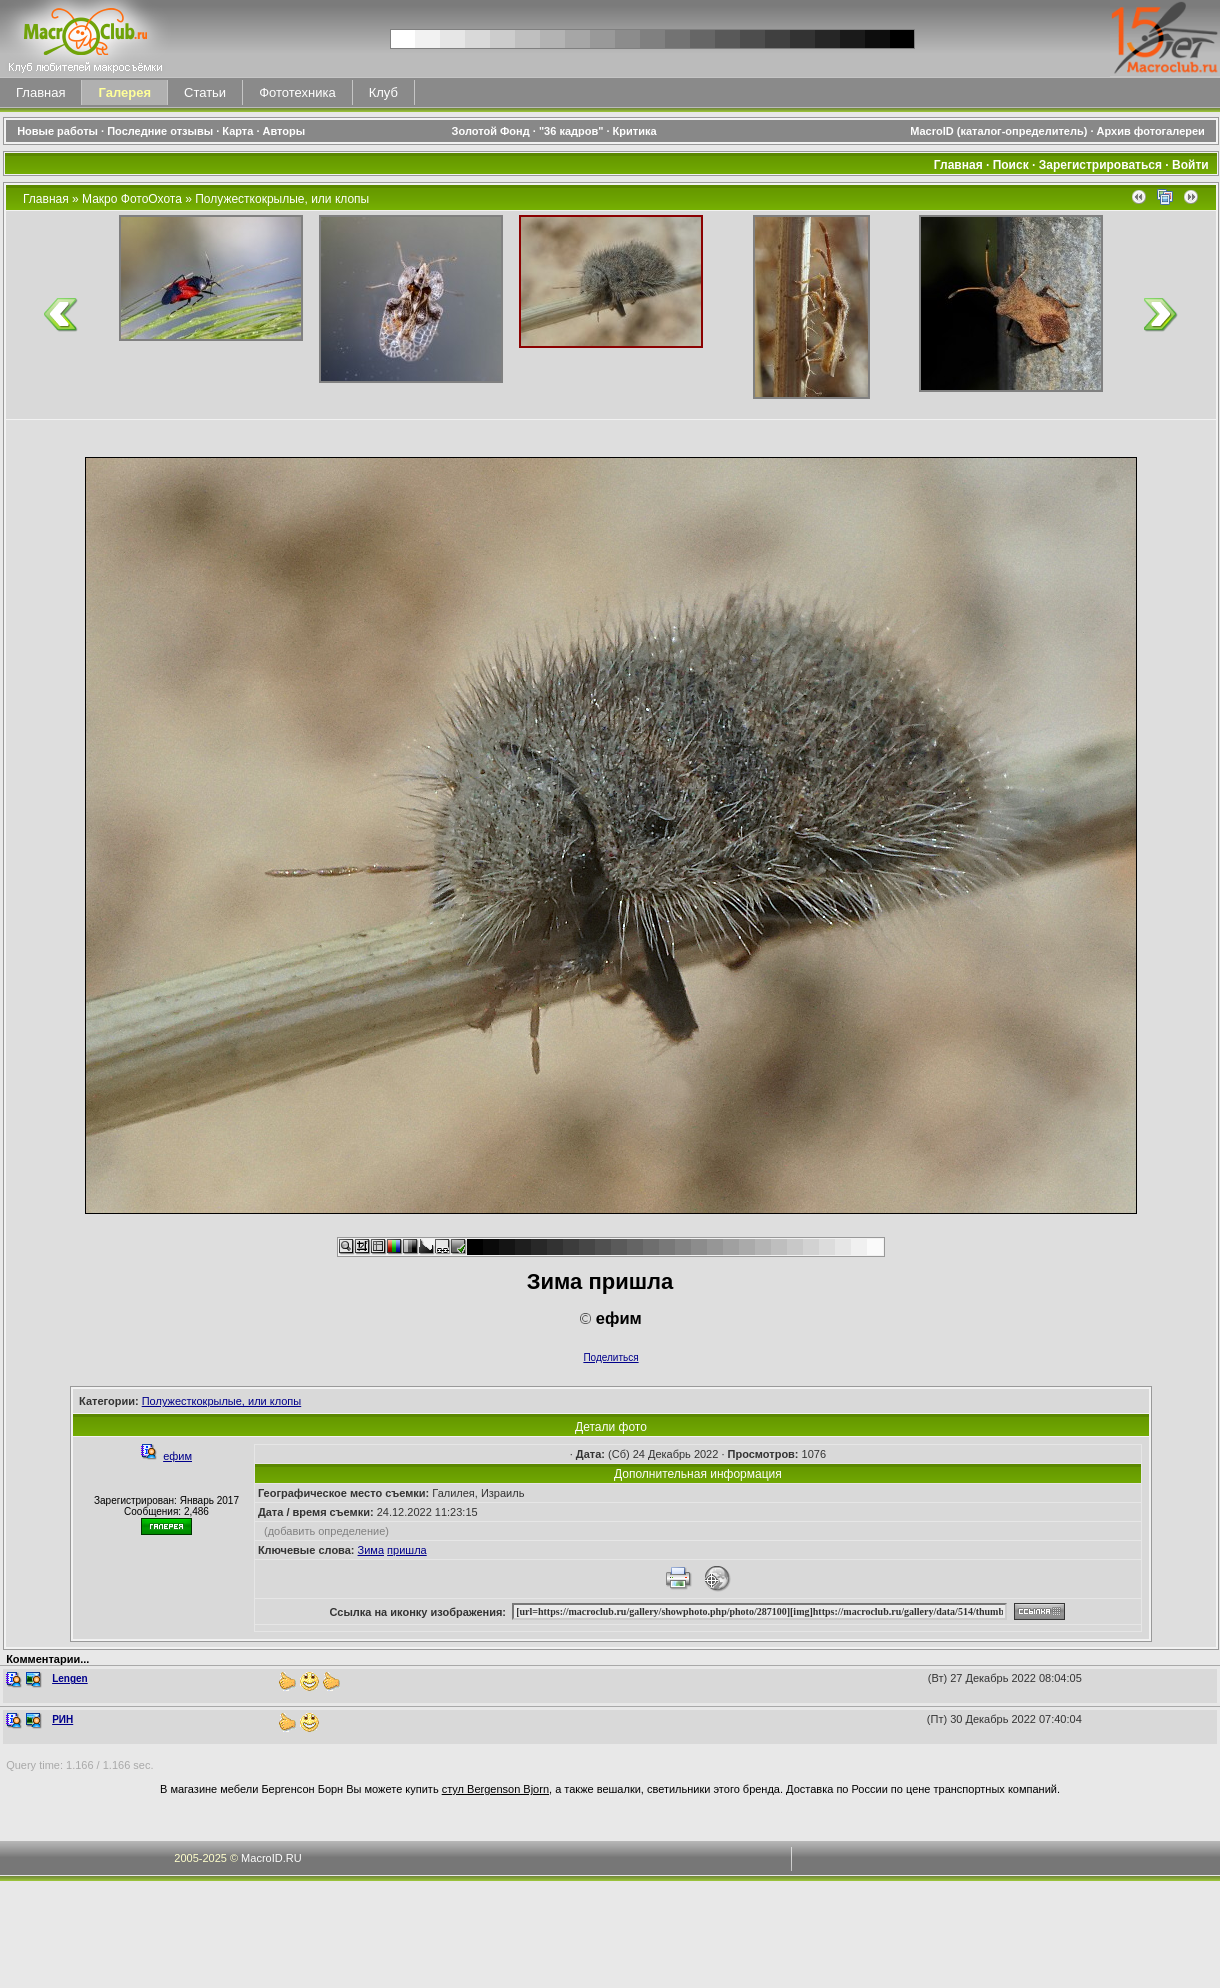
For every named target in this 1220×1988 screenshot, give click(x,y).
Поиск (1011, 165)
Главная (40, 92)
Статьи (205, 92)
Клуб (383, 92)
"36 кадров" (571, 131)
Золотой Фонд (491, 131)
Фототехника (297, 92)
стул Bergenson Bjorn (495, 1789)
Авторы (284, 131)
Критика (635, 131)
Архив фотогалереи (1152, 131)
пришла (407, 1550)
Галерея (124, 92)
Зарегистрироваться (1100, 165)
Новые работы (57, 131)
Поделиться (610, 1357)
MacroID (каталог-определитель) (998, 131)
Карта (237, 131)
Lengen (70, 1678)
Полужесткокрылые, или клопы (282, 199)
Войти (1190, 165)
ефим (177, 1456)
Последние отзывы (160, 131)
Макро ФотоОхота (132, 199)
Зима (371, 1550)
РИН (62, 1719)
